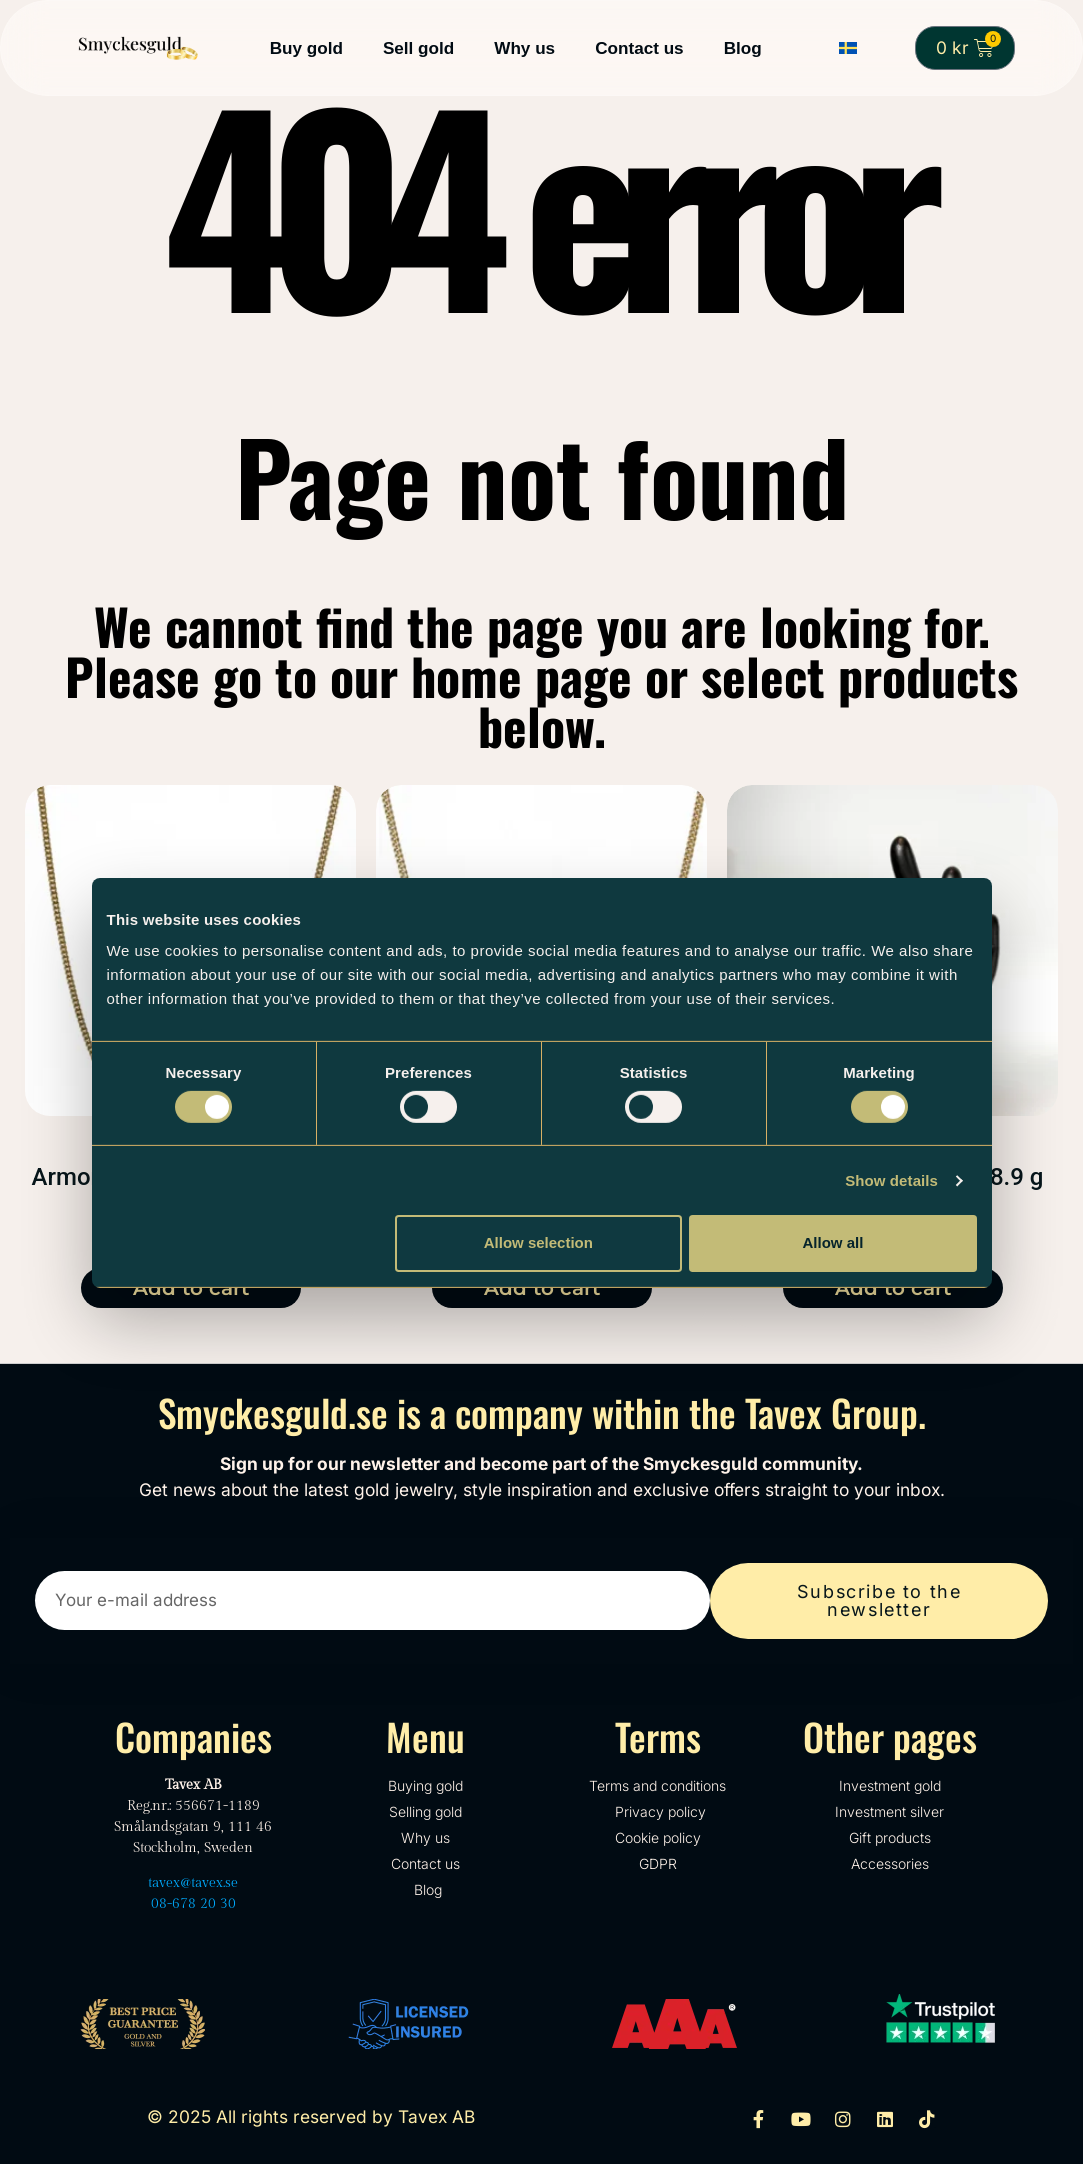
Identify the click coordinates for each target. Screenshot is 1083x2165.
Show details (891, 1180)
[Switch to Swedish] (848, 48)
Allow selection (538, 1242)
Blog (743, 48)
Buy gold (306, 48)
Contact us (639, 48)
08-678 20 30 (193, 1905)
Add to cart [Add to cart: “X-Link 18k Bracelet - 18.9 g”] (893, 1288)
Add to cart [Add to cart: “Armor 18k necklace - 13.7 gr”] (191, 1288)
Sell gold (418, 48)
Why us (524, 48)
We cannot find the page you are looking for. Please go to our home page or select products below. (541, 675)
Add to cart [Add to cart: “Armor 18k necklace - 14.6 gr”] (542, 1288)
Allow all (833, 1242)
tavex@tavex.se (193, 1884)
